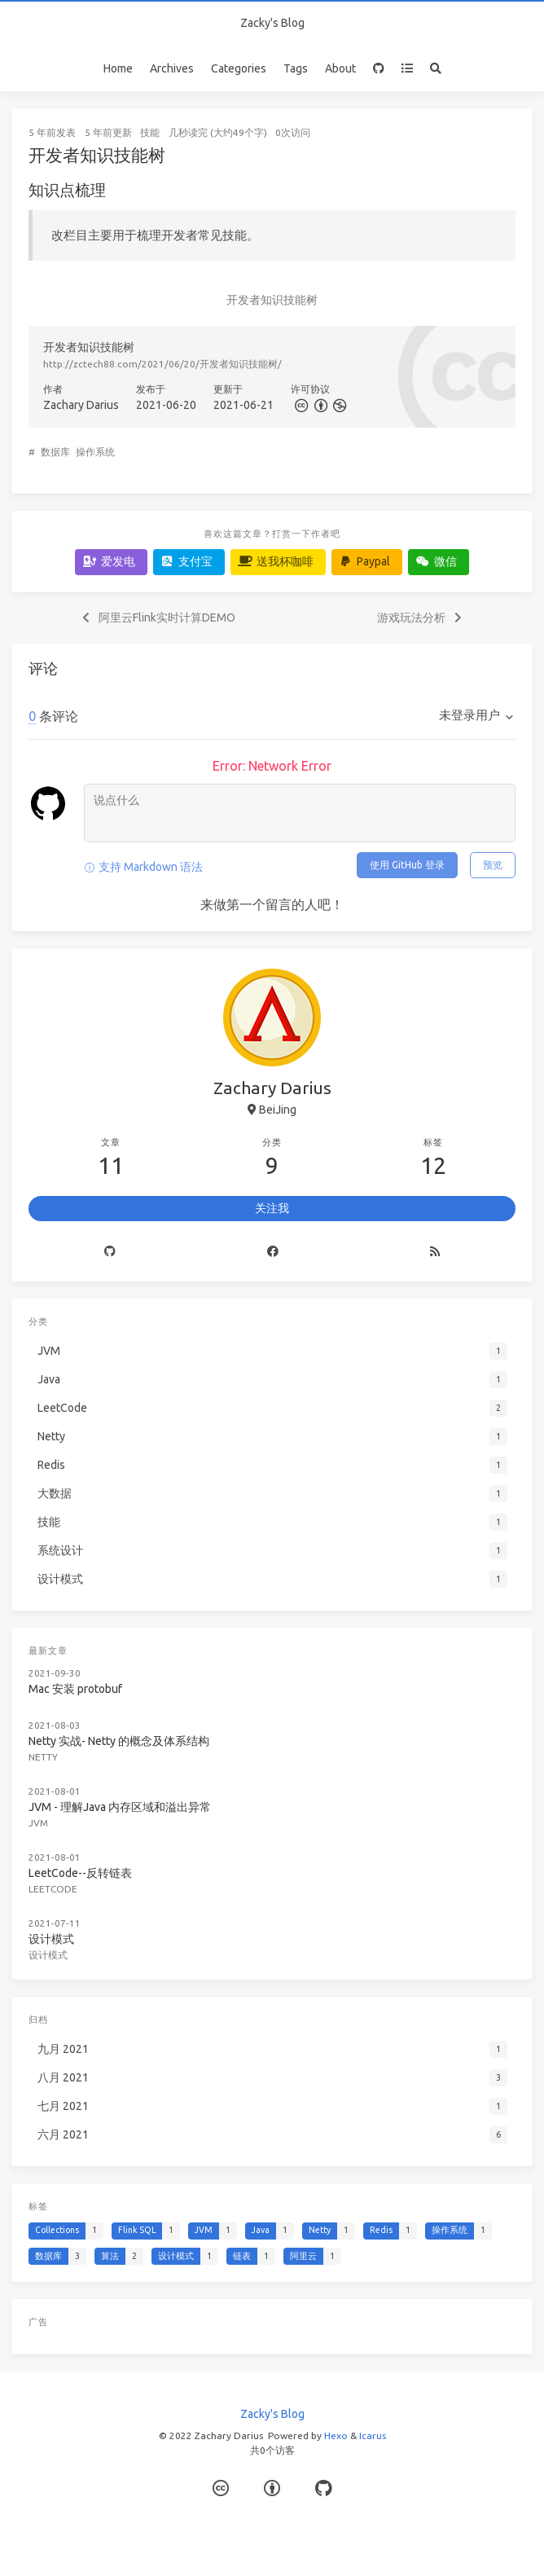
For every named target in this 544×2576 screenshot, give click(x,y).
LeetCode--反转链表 (80, 1872)
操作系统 (95, 451)
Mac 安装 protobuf (75, 1688)
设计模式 (51, 1938)
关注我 (272, 1208)
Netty (43, 1757)
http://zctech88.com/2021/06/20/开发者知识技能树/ (162, 363)
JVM (38, 1823)
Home (118, 68)
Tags (295, 68)
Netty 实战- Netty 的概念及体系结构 (119, 1740)
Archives (172, 68)
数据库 (55, 451)
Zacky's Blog (272, 22)
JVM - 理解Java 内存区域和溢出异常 (120, 1806)
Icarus (372, 2435)
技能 (150, 132)
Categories (238, 68)
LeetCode (53, 1889)
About (340, 68)
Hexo (336, 2435)
